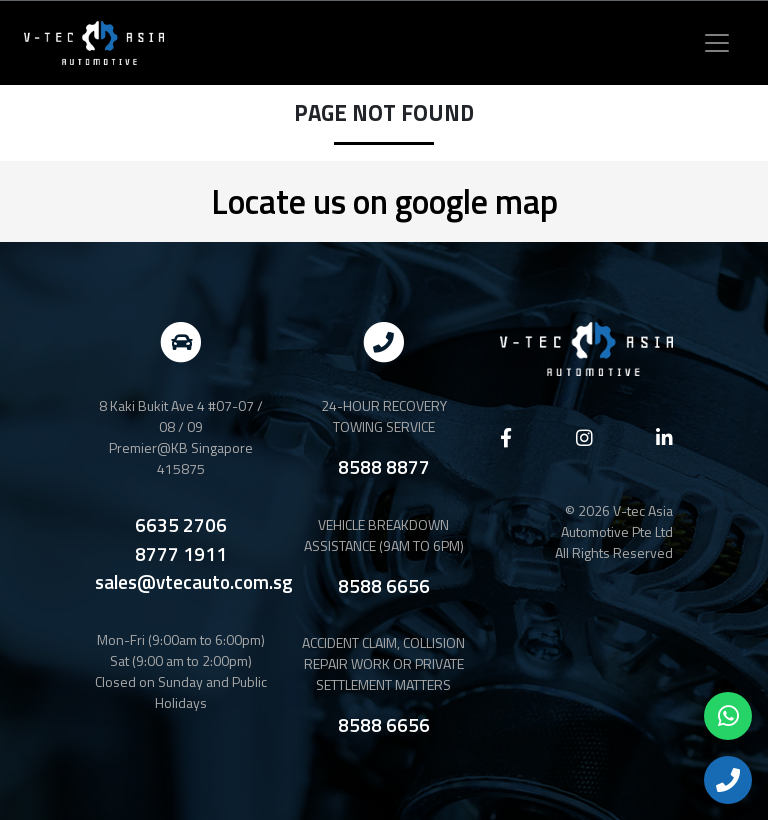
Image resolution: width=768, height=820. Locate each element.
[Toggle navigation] (717, 43)
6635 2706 (181, 525)
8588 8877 (384, 466)
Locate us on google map (384, 201)
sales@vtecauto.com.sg (194, 582)
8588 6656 (384, 585)
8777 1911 (181, 554)
